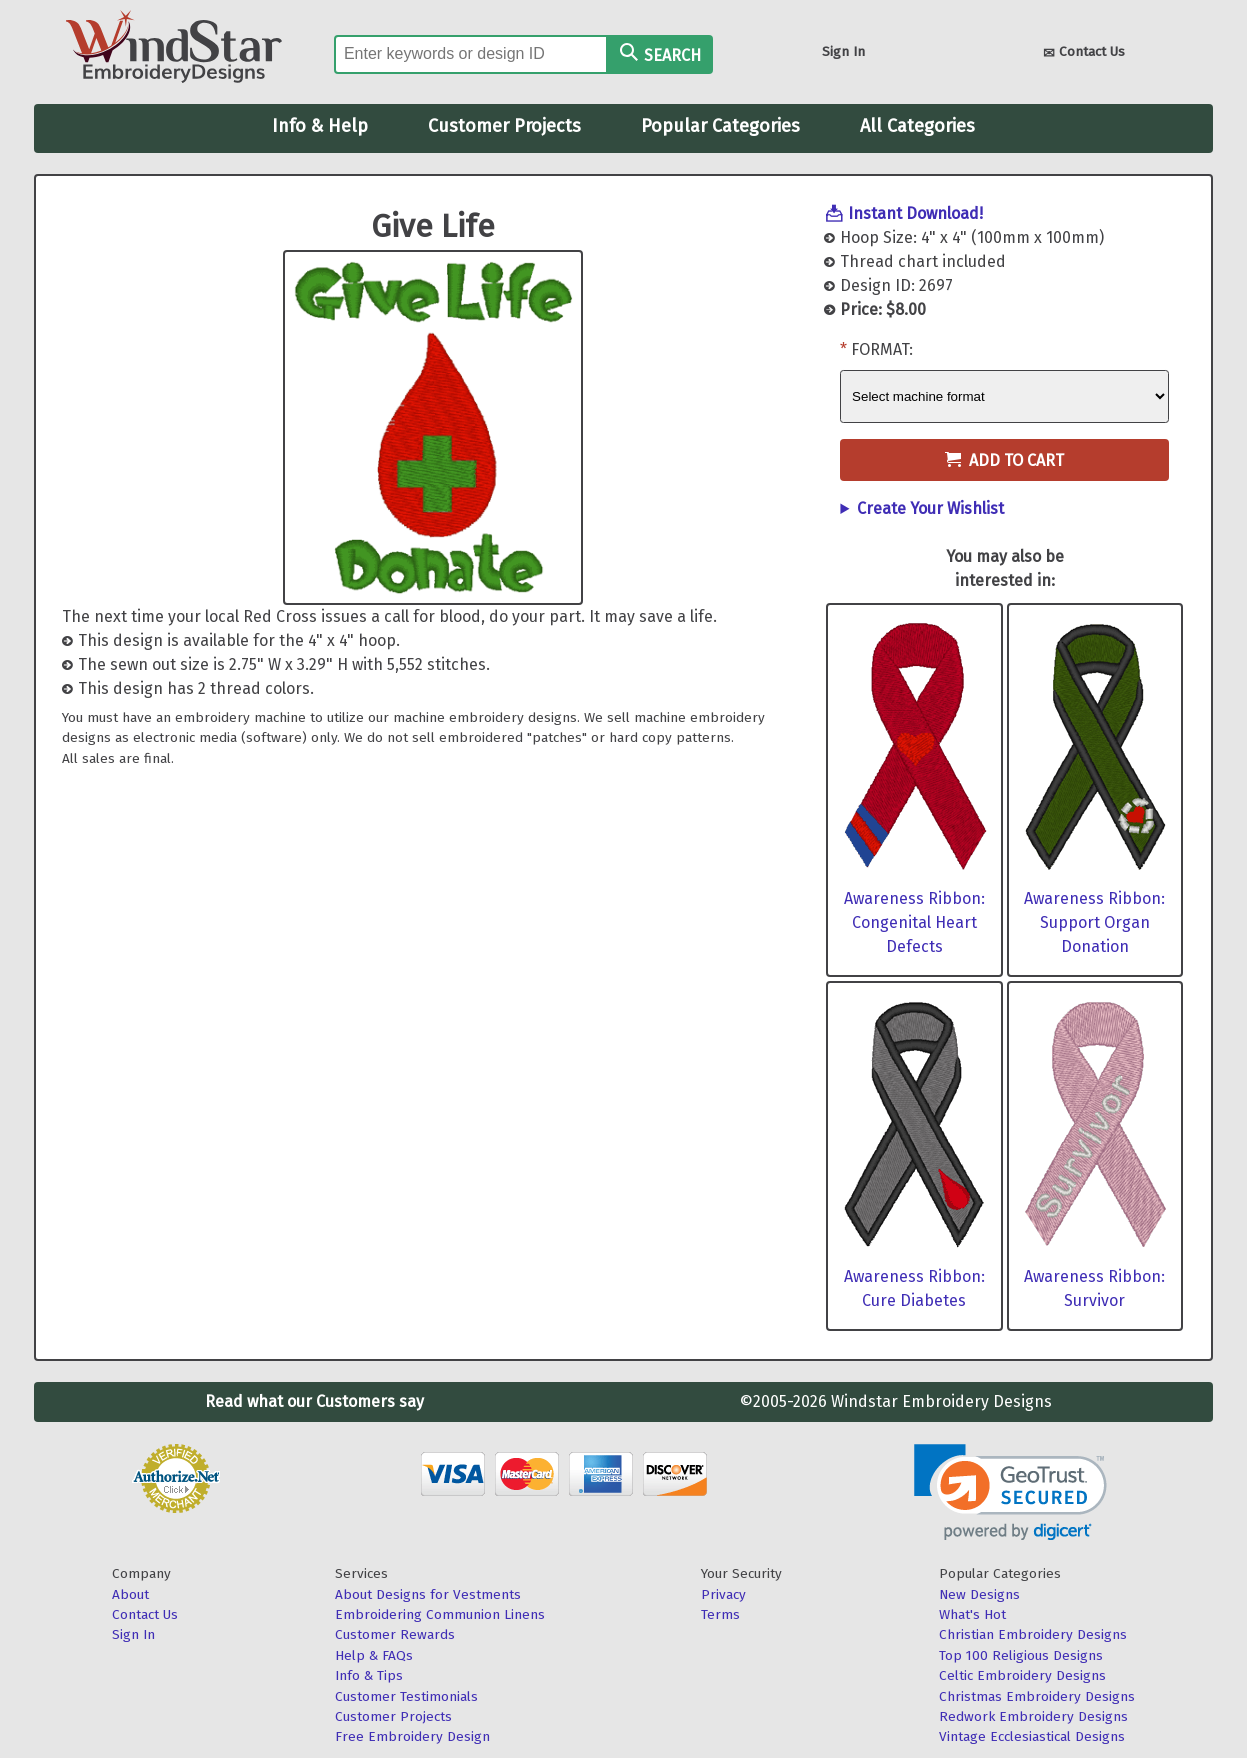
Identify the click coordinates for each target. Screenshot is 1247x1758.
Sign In (843, 51)
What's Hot (972, 1614)
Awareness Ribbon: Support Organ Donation (1094, 922)
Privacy (723, 1594)
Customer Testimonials (406, 1696)
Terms (720, 1614)
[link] (1010, 1492)
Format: (882, 349)
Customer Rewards (395, 1634)
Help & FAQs (374, 1655)
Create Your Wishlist (930, 508)
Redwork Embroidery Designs (1033, 1716)
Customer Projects (504, 126)
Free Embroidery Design (412, 1736)
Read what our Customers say (314, 1401)
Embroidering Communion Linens (440, 1614)
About (130, 1594)
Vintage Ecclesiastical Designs (1032, 1736)
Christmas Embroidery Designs (1037, 1696)
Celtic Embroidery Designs (1022, 1675)
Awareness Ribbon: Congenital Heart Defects (914, 922)
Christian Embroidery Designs (1033, 1634)
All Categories (917, 126)
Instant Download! (915, 213)
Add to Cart (1004, 460)
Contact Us (1084, 53)
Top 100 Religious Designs (1021, 1655)
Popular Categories (720, 126)
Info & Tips (369, 1675)
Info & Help (320, 126)
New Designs (979, 1594)
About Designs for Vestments (428, 1594)
